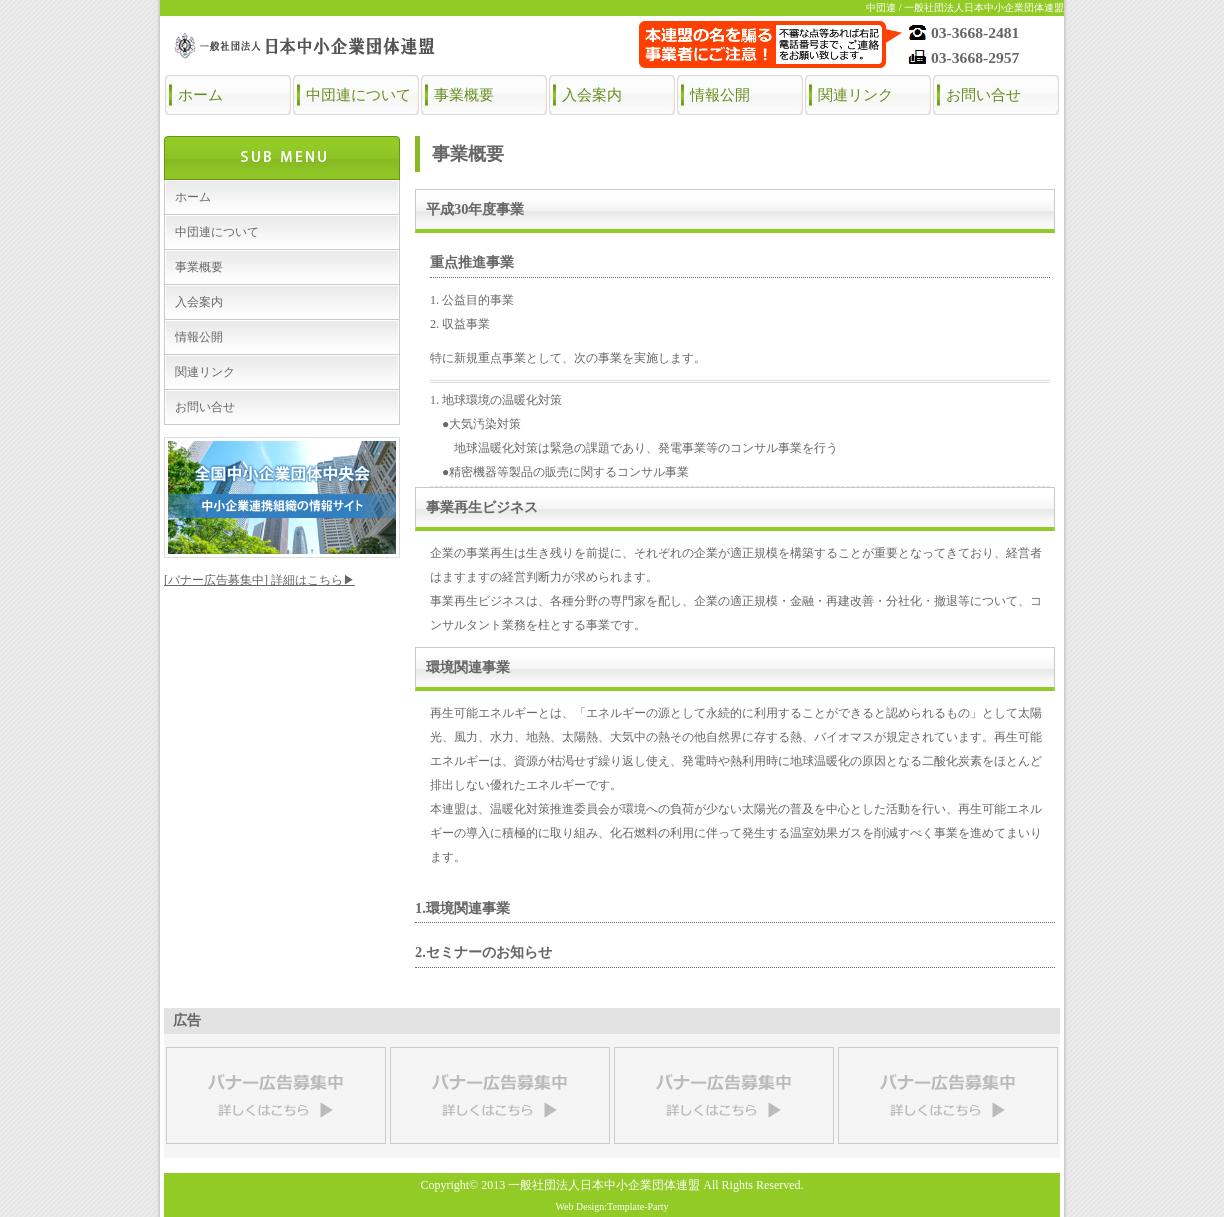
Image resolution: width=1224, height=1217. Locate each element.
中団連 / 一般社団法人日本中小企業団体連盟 (965, 7)
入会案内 (592, 95)
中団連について (358, 95)
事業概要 (464, 95)
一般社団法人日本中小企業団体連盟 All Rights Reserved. (655, 1185)
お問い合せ (983, 95)
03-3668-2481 (975, 32)
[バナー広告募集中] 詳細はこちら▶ (259, 580)
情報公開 (720, 95)
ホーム (200, 95)
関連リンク (855, 95)
